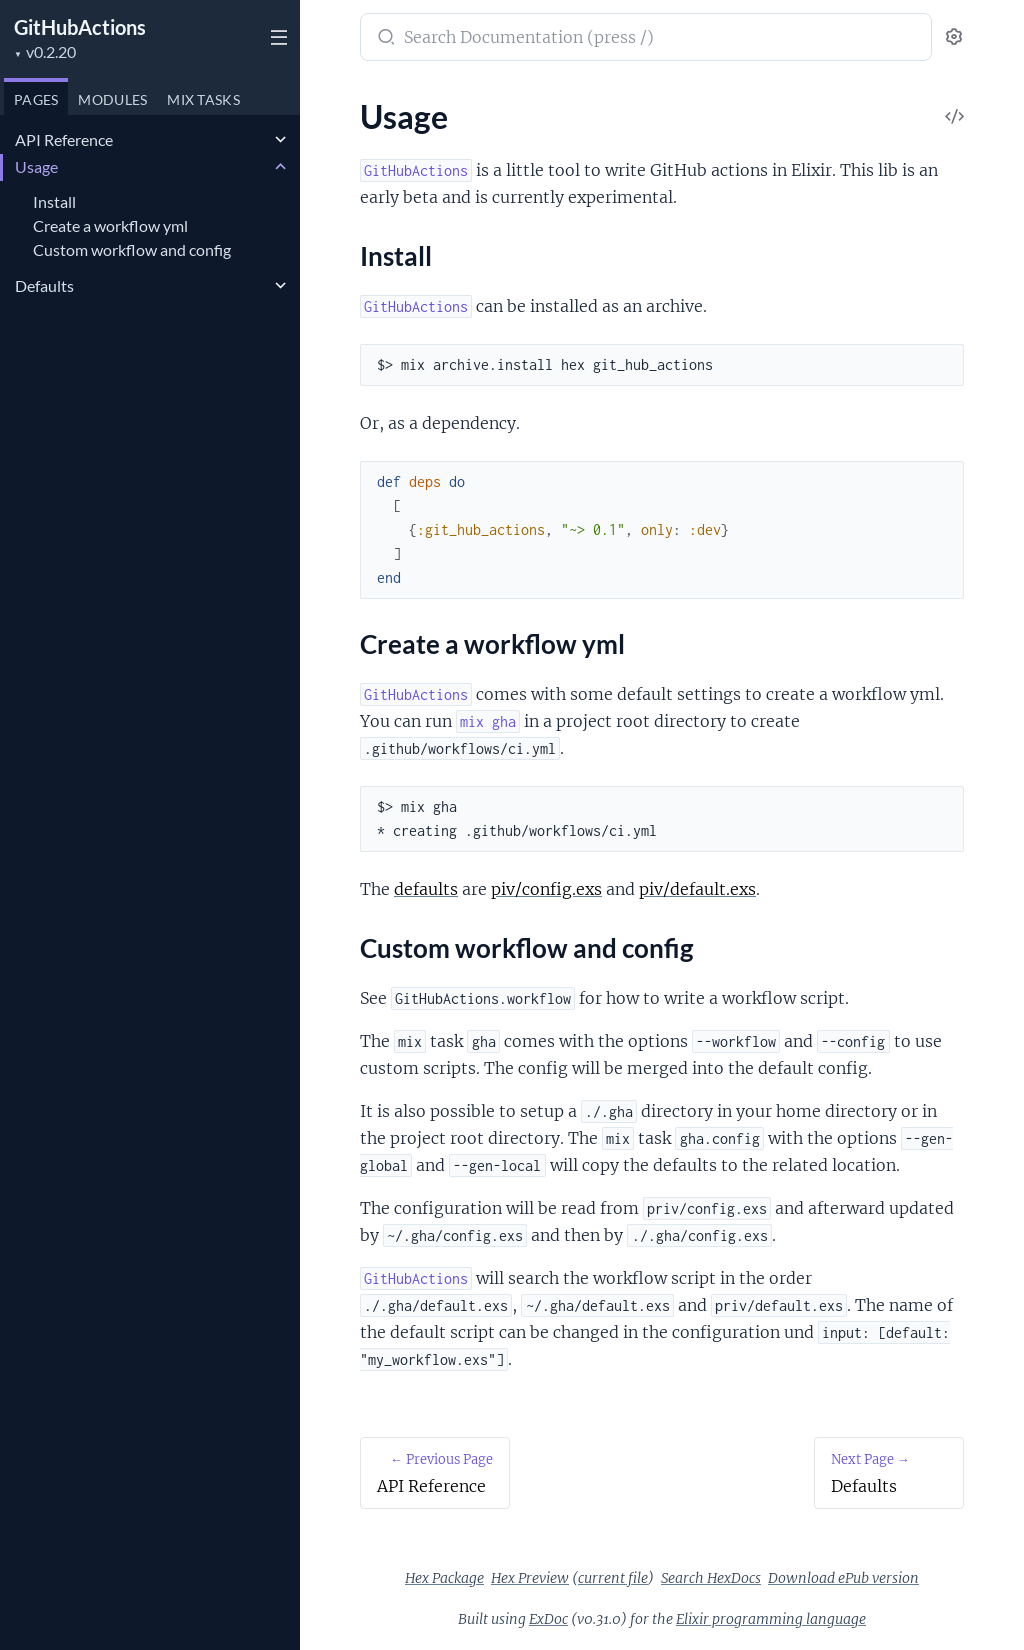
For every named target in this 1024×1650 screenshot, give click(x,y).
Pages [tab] (36, 99)
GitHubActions (80, 27)
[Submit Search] (384, 39)
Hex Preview (530, 1578)
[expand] (280, 140)
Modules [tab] (112, 99)
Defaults (44, 285)
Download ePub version (843, 1578)
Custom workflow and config (132, 249)
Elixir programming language (771, 1619)
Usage (36, 166)
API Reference (64, 139)
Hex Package (444, 1578)
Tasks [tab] (203, 99)
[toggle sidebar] (276, 40)
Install (54, 201)
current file (613, 1578)
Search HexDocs (711, 1578)
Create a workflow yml (110, 225)
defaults (426, 889)
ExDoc (548, 1619)
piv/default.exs (697, 889)
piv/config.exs (546, 889)
